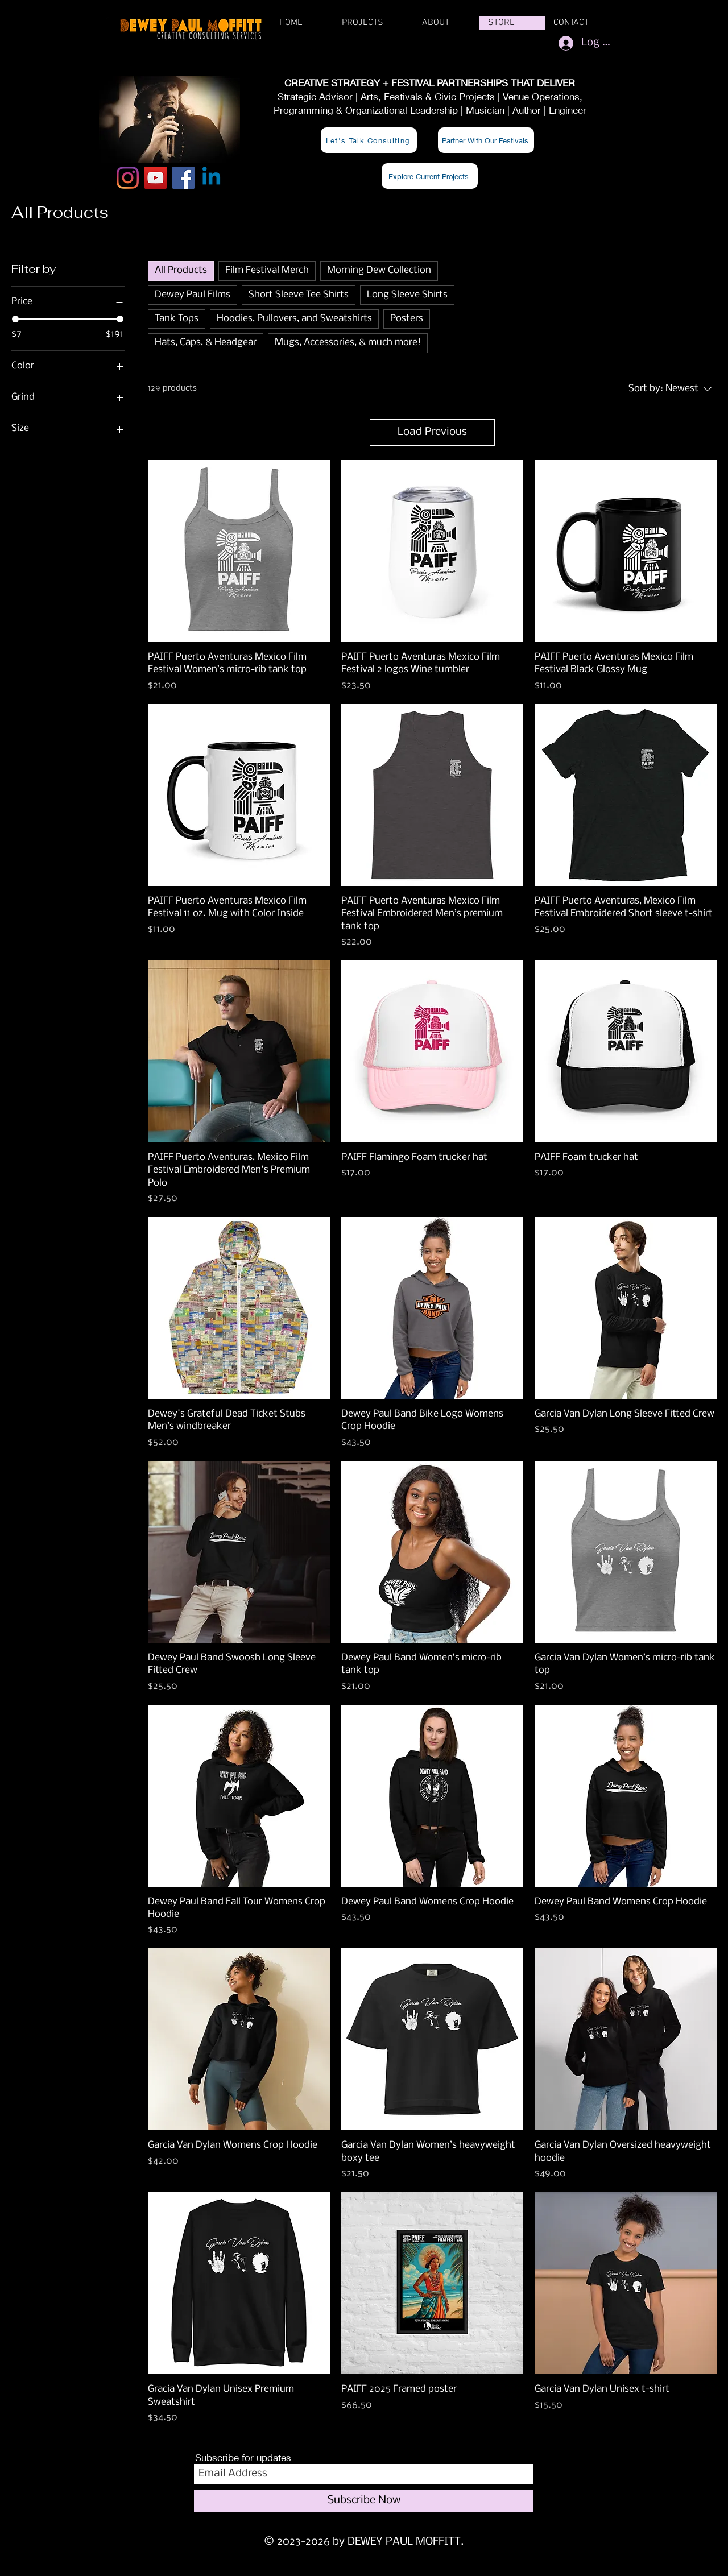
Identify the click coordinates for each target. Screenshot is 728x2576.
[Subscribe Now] (363, 2501)
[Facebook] (183, 178)
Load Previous (432, 432)
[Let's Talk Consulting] (369, 140)
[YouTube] (155, 178)
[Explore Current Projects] (430, 176)
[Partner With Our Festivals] (486, 140)
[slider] (15, 319)
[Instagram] (128, 178)
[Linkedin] (211, 178)
